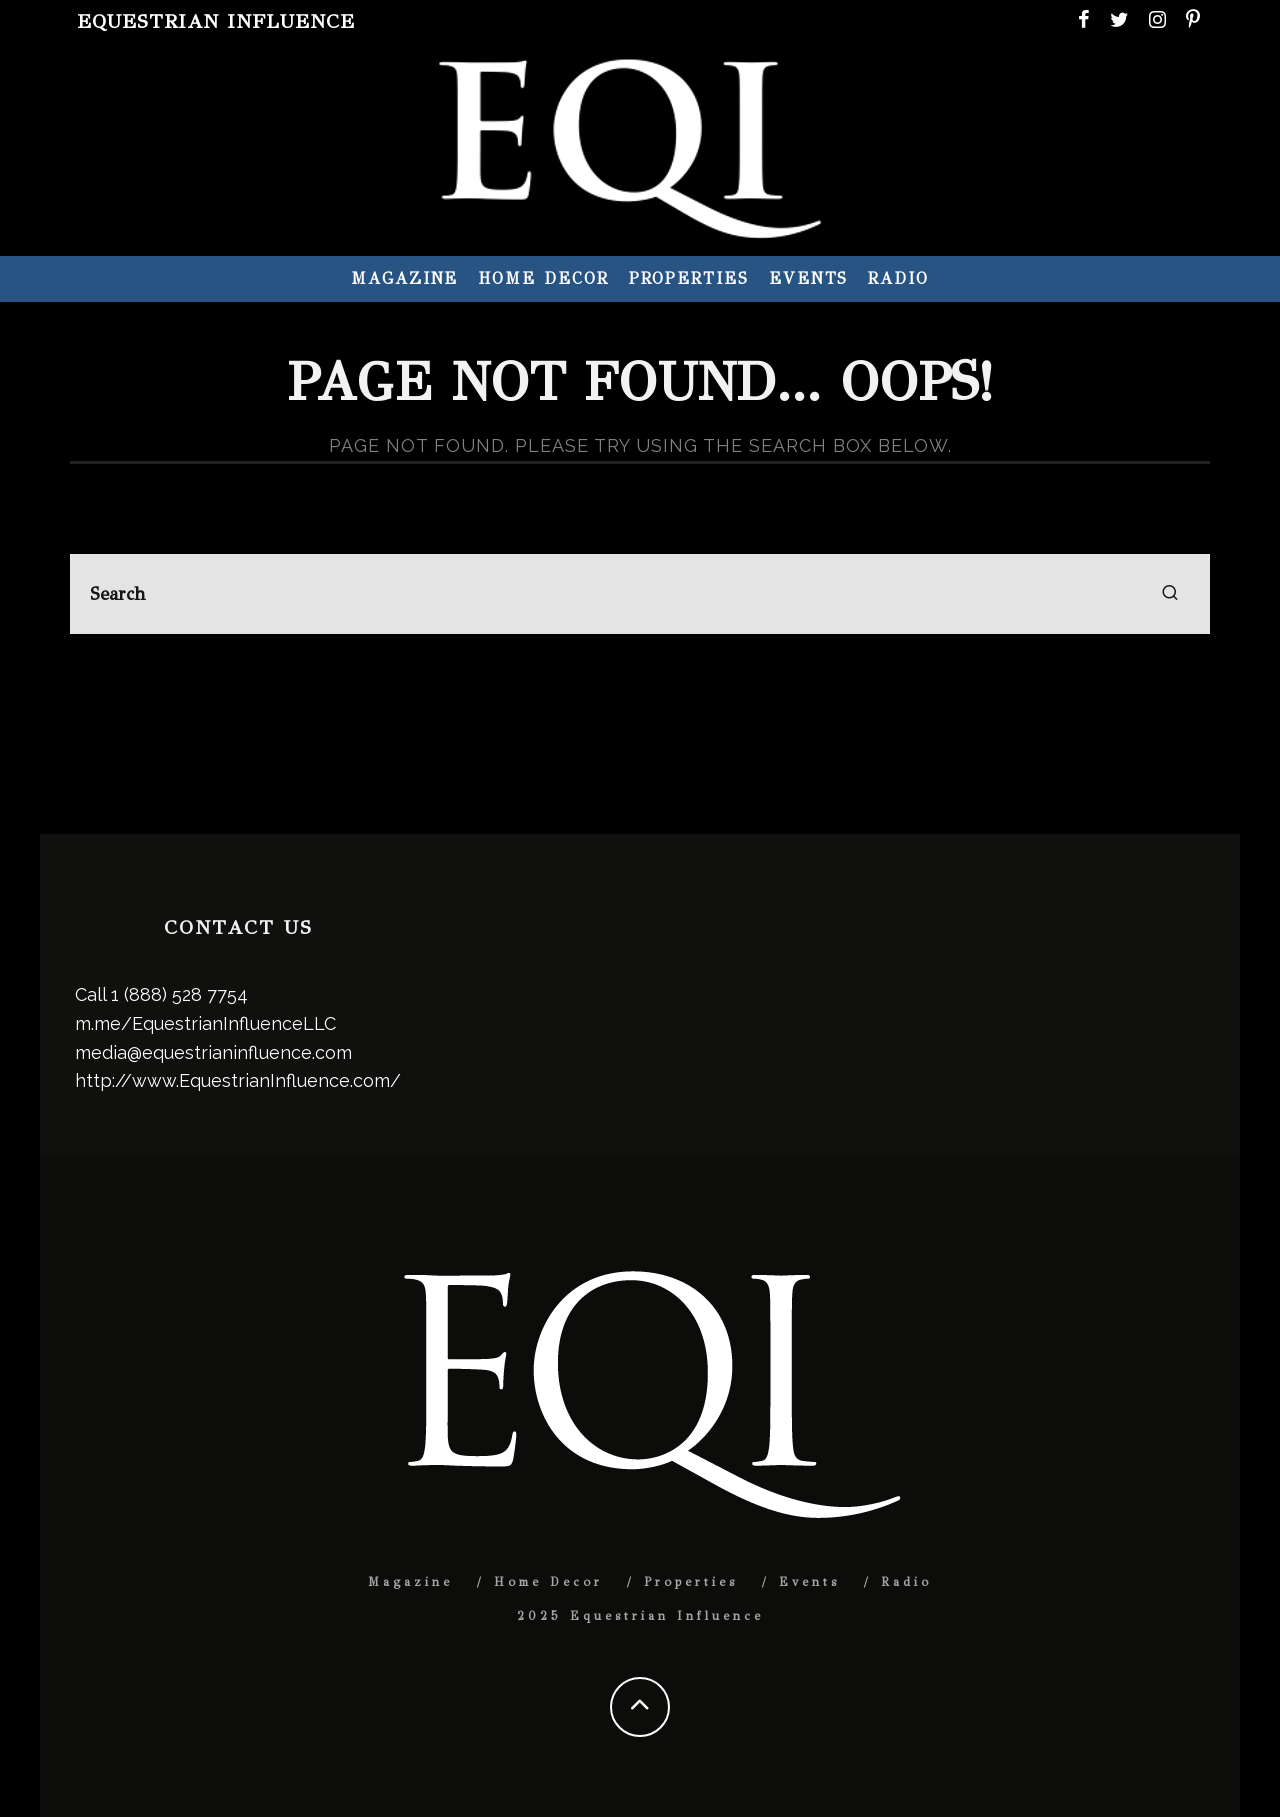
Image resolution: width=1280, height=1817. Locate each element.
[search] (1170, 594)
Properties (689, 278)
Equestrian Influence (216, 21)
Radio (898, 278)
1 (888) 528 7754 (179, 994)
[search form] (640, 594)
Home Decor (543, 278)
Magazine (404, 278)
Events (809, 278)
